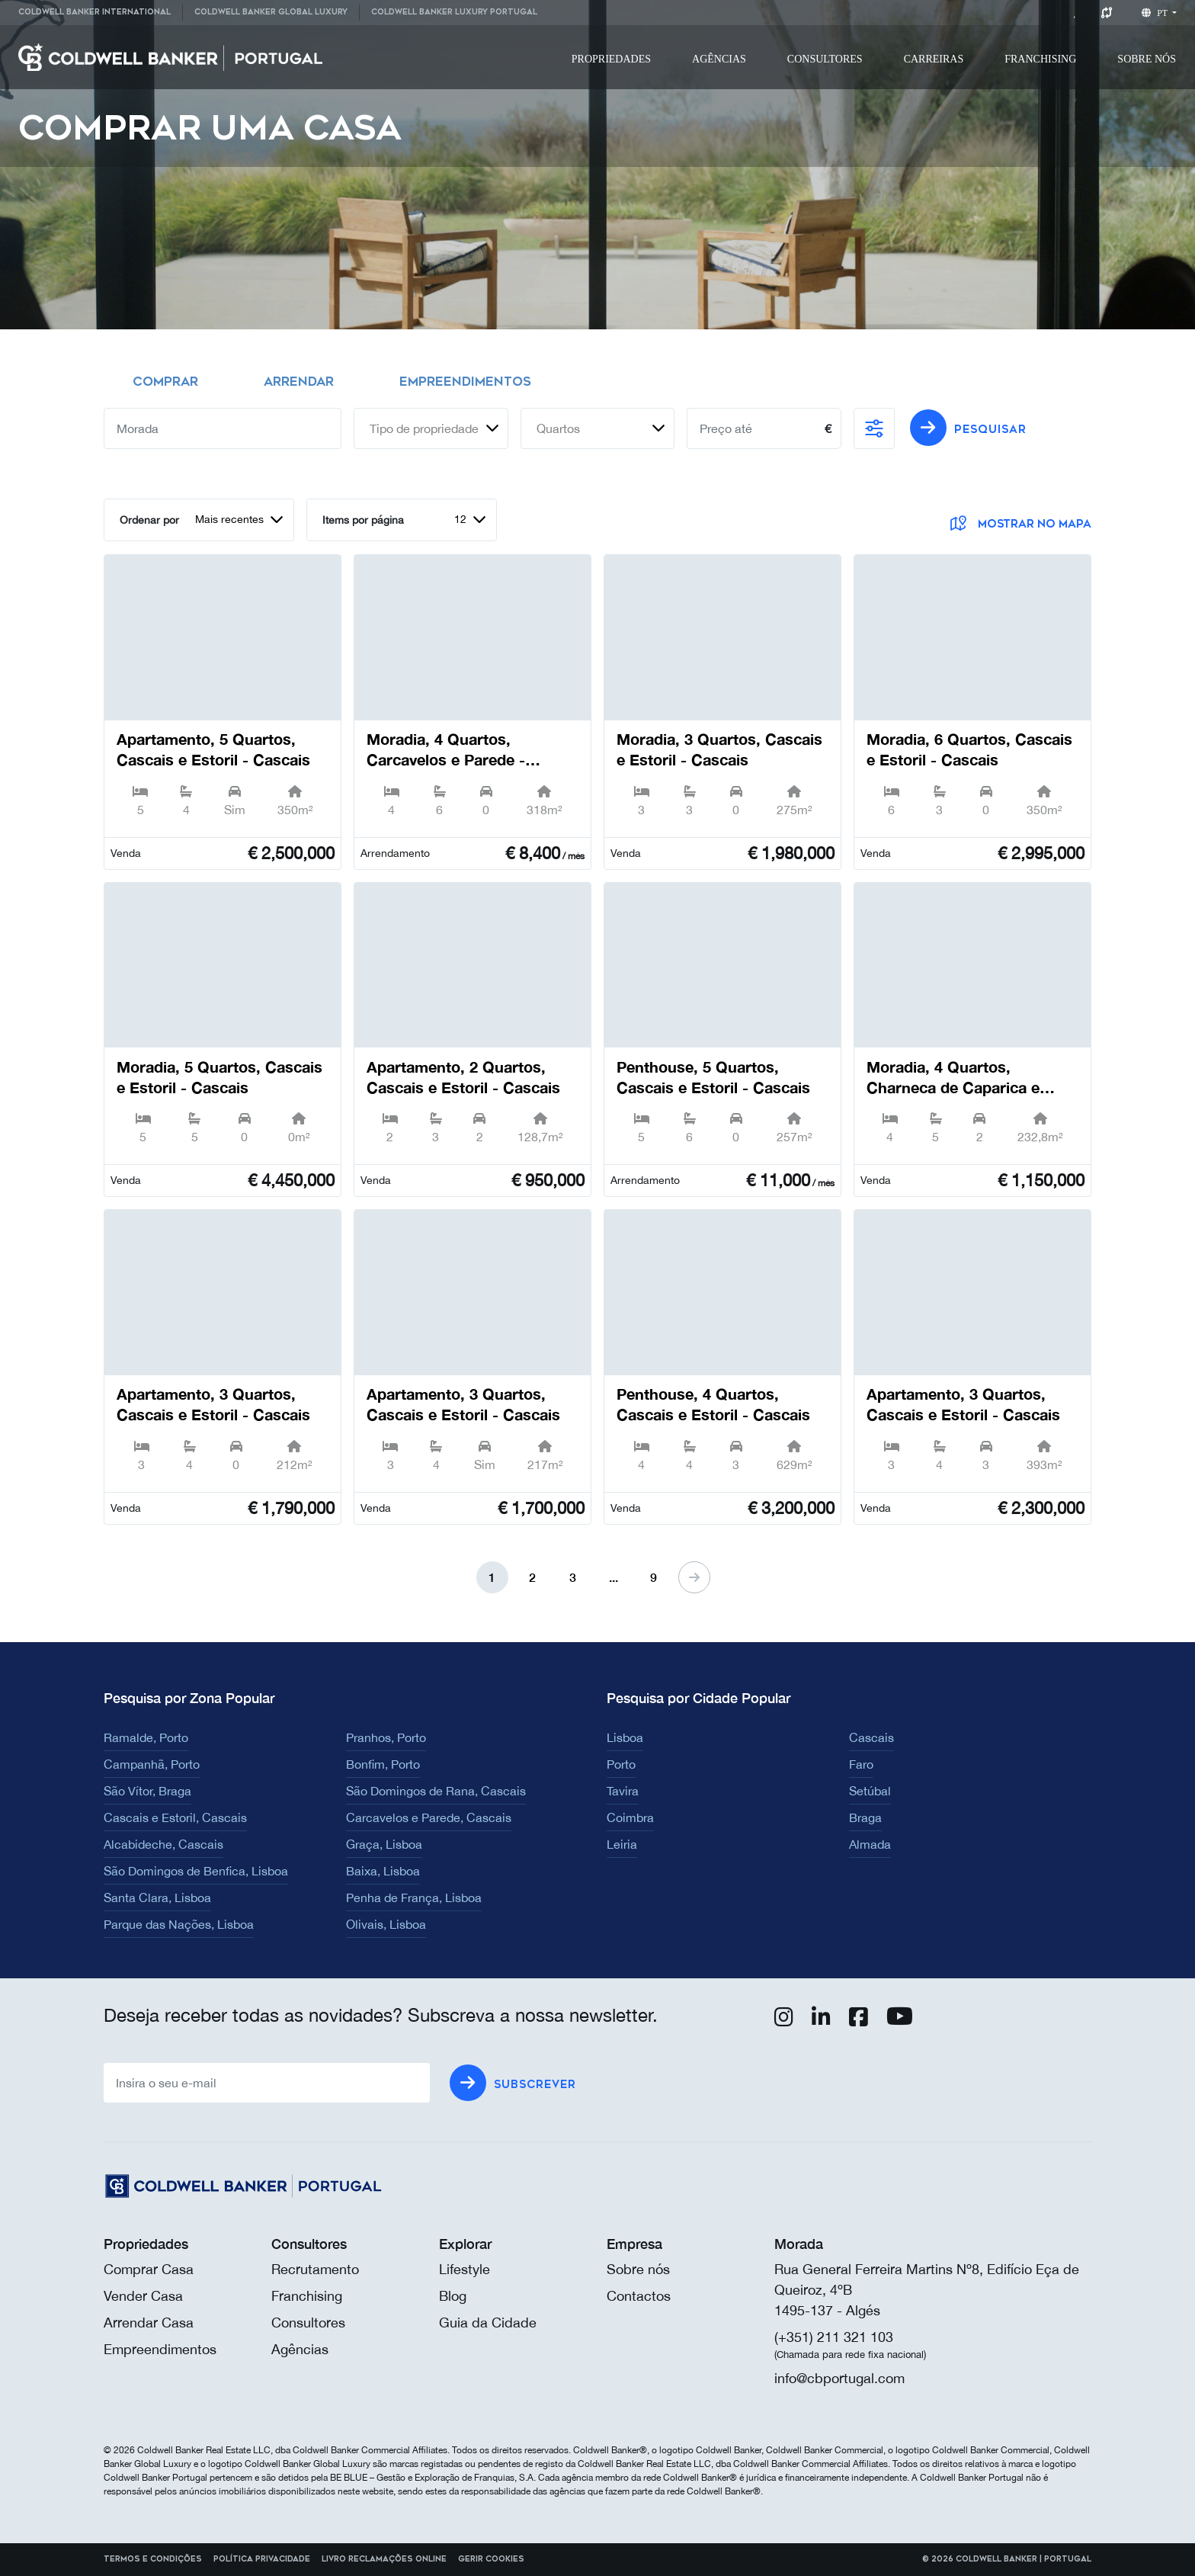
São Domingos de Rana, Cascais (436, 1791)
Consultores (825, 59)
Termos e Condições (153, 2559)
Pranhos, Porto (386, 1737)
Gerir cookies (491, 2559)
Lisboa (625, 1737)
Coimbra (630, 1817)
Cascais (871, 1737)
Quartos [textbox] (558, 428)
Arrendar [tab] (299, 381)
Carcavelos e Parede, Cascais (428, 1817)
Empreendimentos (160, 2349)
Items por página (363, 520)
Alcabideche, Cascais (163, 1844)
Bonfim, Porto (383, 1764)
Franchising (1040, 59)
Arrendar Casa (149, 2323)
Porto (621, 1764)
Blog (452, 2296)
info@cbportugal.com (839, 2378)
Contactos (639, 2296)
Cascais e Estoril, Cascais (175, 1817)
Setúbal (870, 1791)
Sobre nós (638, 2269)
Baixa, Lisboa (383, 1871)
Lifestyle (464, 2269)
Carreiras (934, 59)
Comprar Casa (149, 2269)
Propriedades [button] (611, 59)
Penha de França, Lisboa (414, 1897)
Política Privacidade (261, 2559)
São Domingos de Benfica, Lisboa (196, 1871)
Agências (719, 59)
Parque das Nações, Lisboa (179, 1924)
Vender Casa (143, 2296)
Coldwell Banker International (94, 12)
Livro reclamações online (384, 2559)
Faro (861, 1764)
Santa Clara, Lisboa (157, 1897)
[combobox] (431, 428)
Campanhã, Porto (152, 1764)
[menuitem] (100, 13)
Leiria (622, 1844)
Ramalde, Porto (146, 1737)
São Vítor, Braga (147, 1791)
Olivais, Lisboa (386, 1924)
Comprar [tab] (165, 381)
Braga (865, 1817)
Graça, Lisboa (384, 1844)
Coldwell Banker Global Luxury (271, 12)
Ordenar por (149, 520)
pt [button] (1156, 13)
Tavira (623, 1791)
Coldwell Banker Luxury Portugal (454, 12)
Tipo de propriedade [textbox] (424, 428)
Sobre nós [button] (1146, 59)
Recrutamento (315, 2269)
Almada (870, 1844)
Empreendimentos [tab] (465, 381)
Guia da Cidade (488, 2323)
